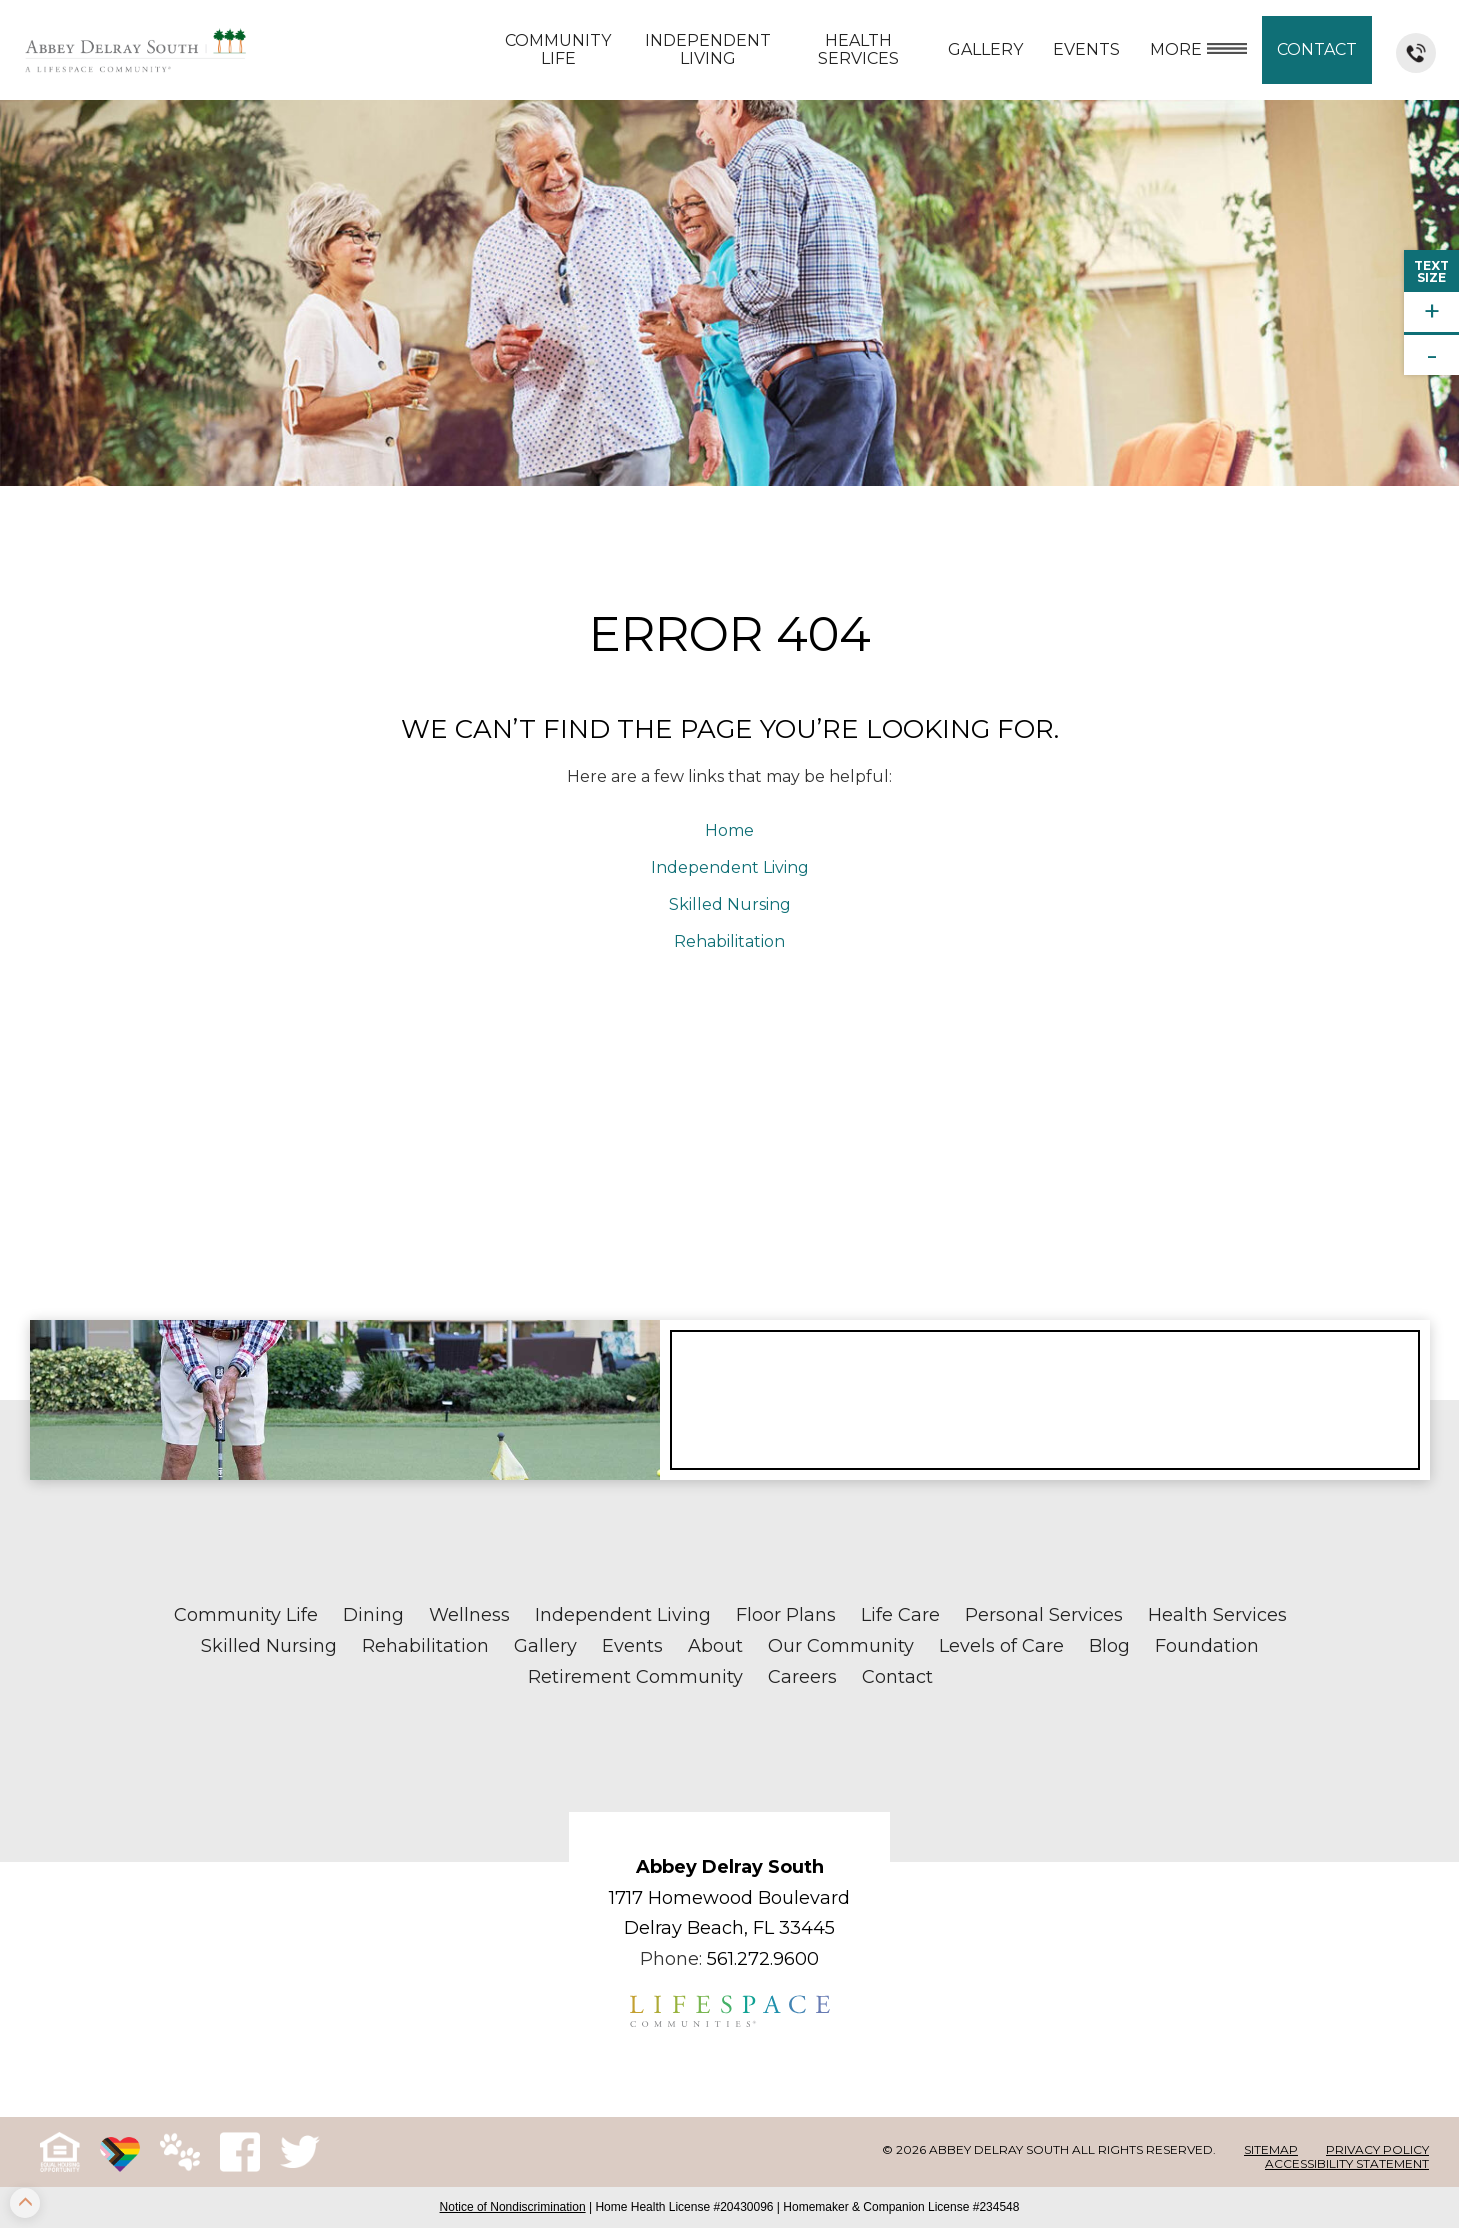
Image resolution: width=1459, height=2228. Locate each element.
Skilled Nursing (730, 904)
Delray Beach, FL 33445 (729, 1928)
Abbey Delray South (730, 1867)
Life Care (900, 1615)
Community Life (558, 49)
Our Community (841, 1646)
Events (1086, 49)
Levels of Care (1001, 1646)
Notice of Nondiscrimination (513, 2207)
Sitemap (1271, 2149)
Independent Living (708, 49)
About (715, 1646)
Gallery (985, 49)
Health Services (858, 49)
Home (729, 830)
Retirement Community (635, 1677)
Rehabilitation (729, 941)
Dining (373, 1615)
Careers (802, 1677)
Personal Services (1044, 1615)
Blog (1109, 1646)
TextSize (1431, 271)
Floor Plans (786, 1615)
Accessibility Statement (1347, 2163)
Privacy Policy (1377, 2149)
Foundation (1207, 1646)
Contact (1317, 49)
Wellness (469, 1615)
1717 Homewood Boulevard (729, 1898)
